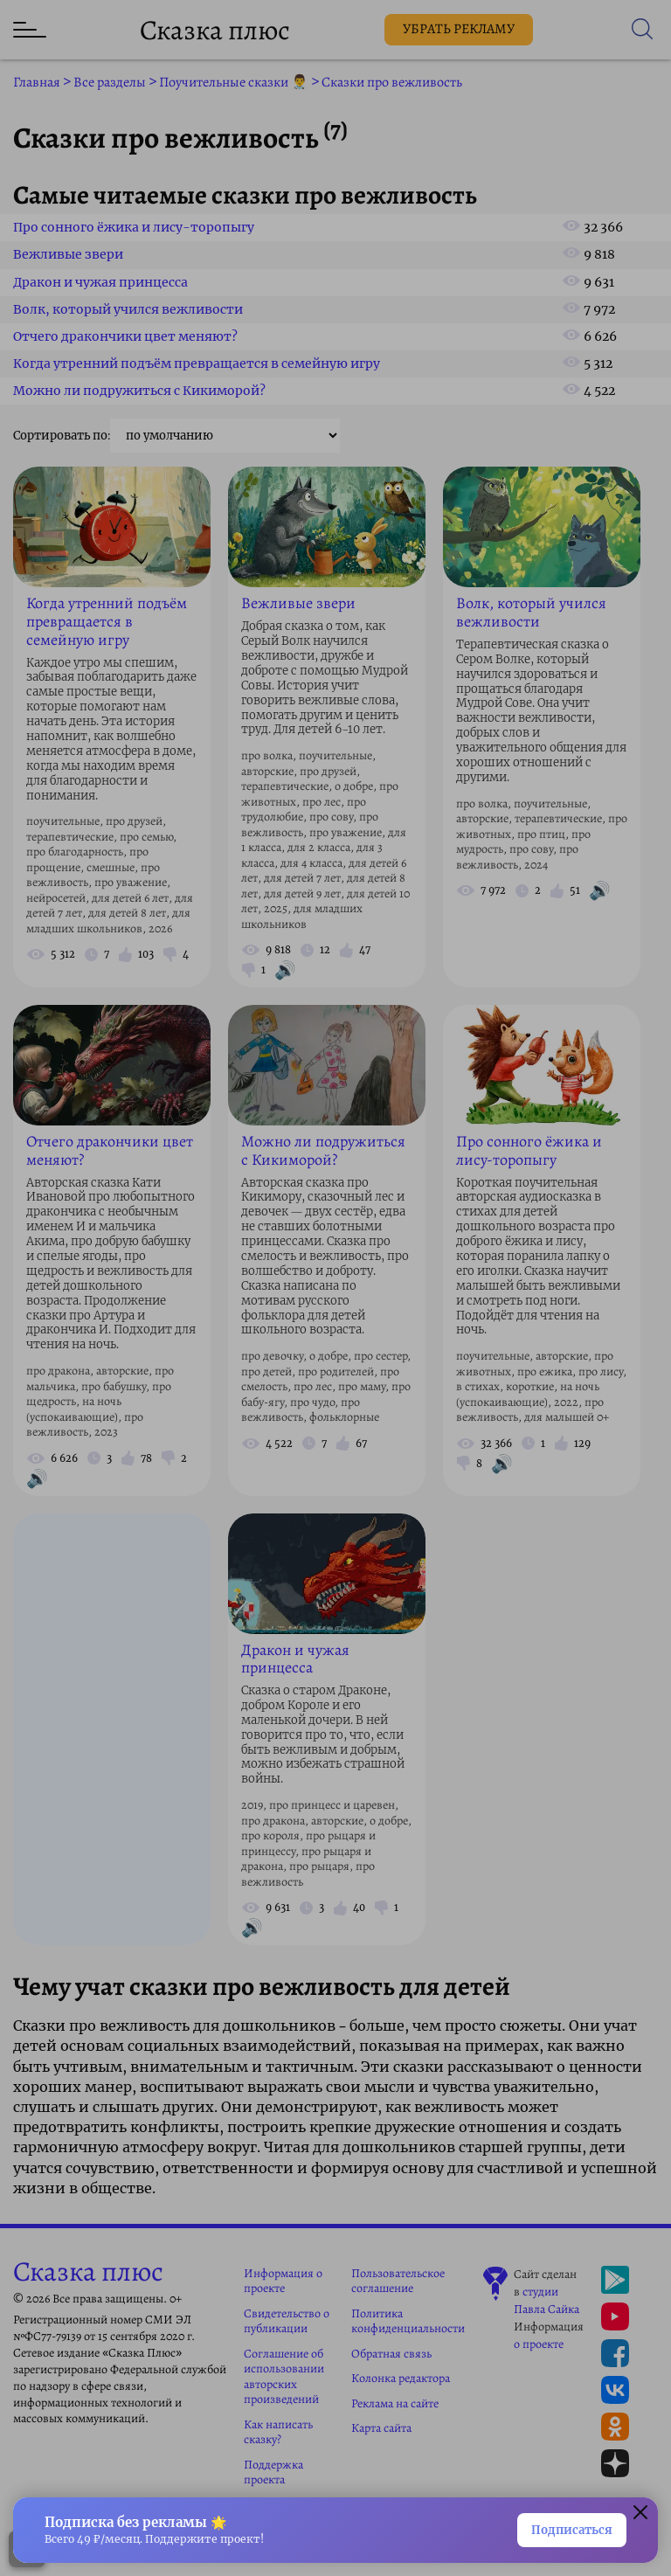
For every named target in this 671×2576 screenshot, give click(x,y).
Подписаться (571, 2530)
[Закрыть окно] (640, 2514)
